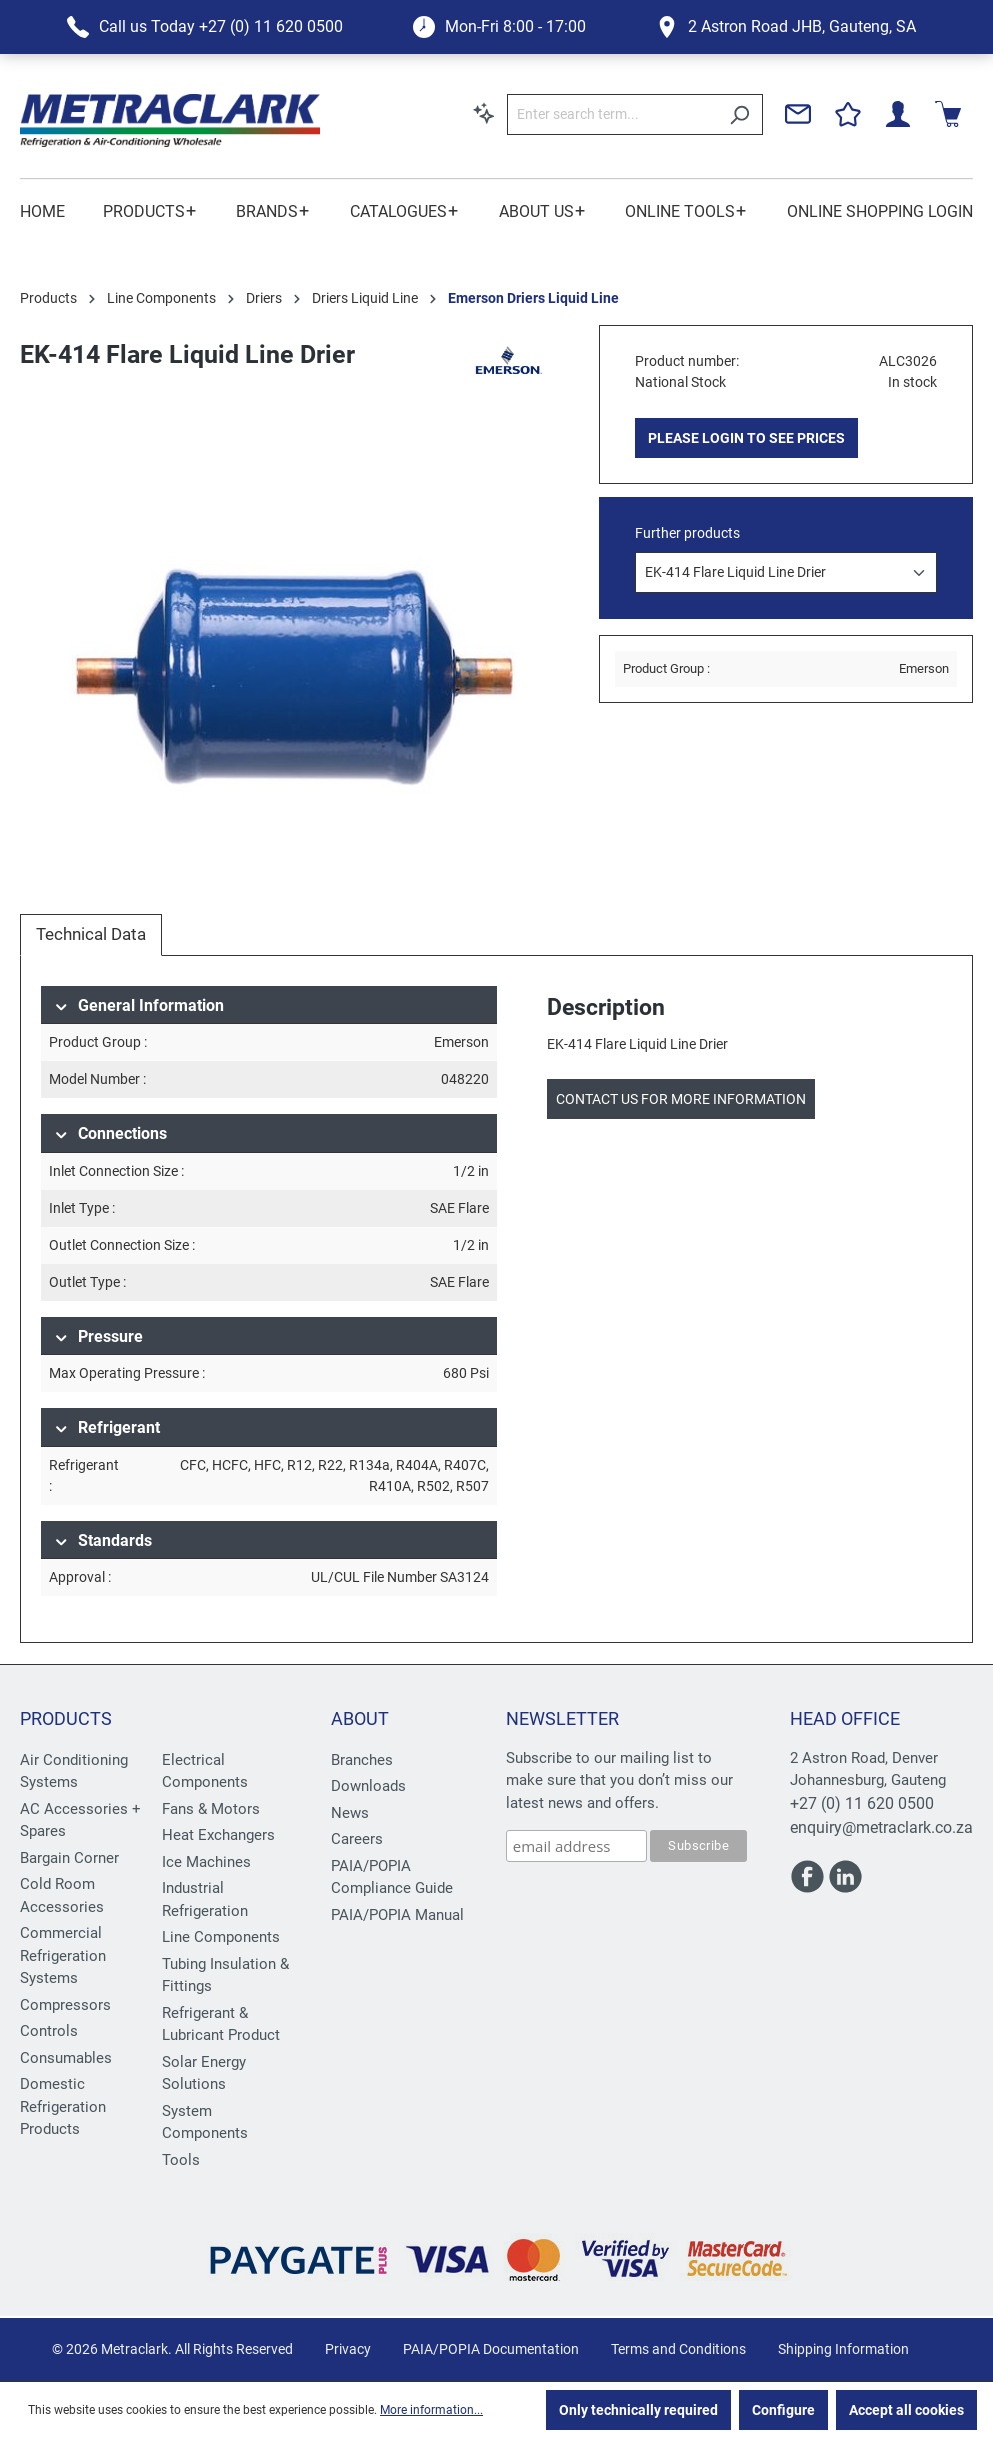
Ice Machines (206, 1862)
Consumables (66, 2058)
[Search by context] (484, 113)
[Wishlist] (848, 114)
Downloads (368, 1786)
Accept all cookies (906, 2410)
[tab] (91, 935)
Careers (357, 1839)
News (350, 1813)
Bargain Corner (69, 1858)
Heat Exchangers (218, 1835)
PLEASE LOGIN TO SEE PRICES (746, 438)
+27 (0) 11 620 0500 (862, 1803)
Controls (49, 2031)
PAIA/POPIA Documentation (491, 2349)
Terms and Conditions (678, 2349)
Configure (783, 2410)
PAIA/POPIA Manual (397, 1915)
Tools (181, 2160)
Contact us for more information (681, 1099)
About (360, 1718)
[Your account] (898, 114)
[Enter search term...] (612, 114)
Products (66, 1718)
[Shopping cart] (948, 114)
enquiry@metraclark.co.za (881, 1827)
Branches (362, 1760)
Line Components (221, 1937)
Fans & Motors (211, 1809)
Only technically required (638, 2410)
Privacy (348, 2349)
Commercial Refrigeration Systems (63, 1955)
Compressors (65, 2005)
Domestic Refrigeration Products (63, 2106)
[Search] (739, 114)
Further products (687, 533)
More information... (431, 2410)
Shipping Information (843, 2349)
